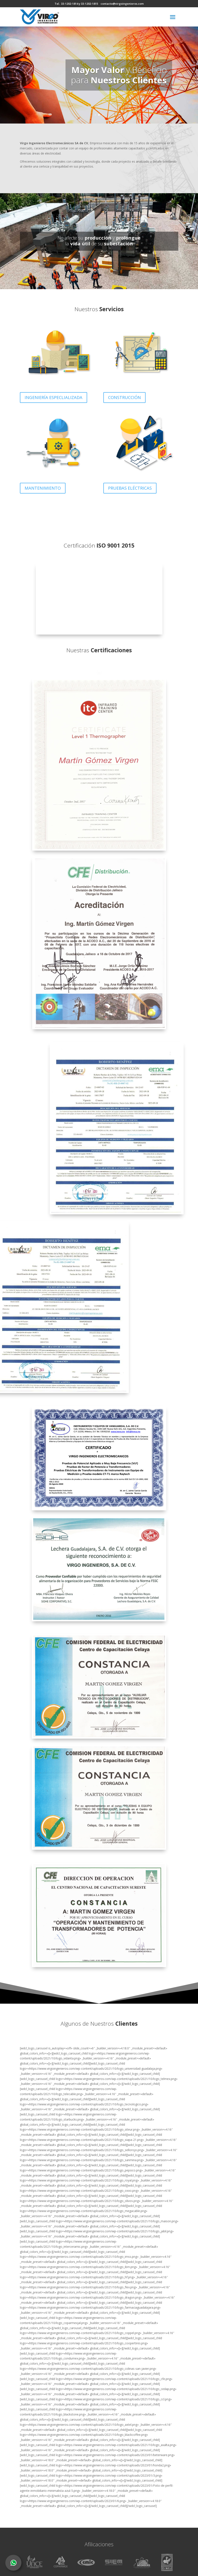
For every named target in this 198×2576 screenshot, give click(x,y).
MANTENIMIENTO (43, 488)
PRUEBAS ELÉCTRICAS (130, 488)
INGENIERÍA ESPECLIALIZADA (53, 397)
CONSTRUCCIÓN (124, 397)
